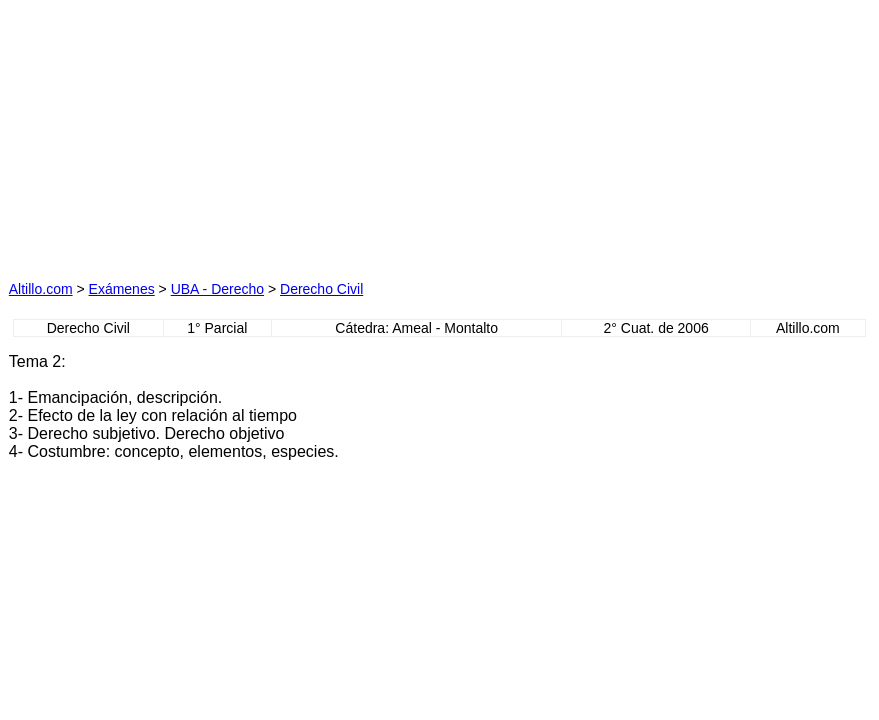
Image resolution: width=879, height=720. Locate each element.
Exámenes (122, 289)
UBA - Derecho (217, 289)
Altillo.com (41, 289)
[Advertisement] (246, 134)
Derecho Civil (321, 289)
